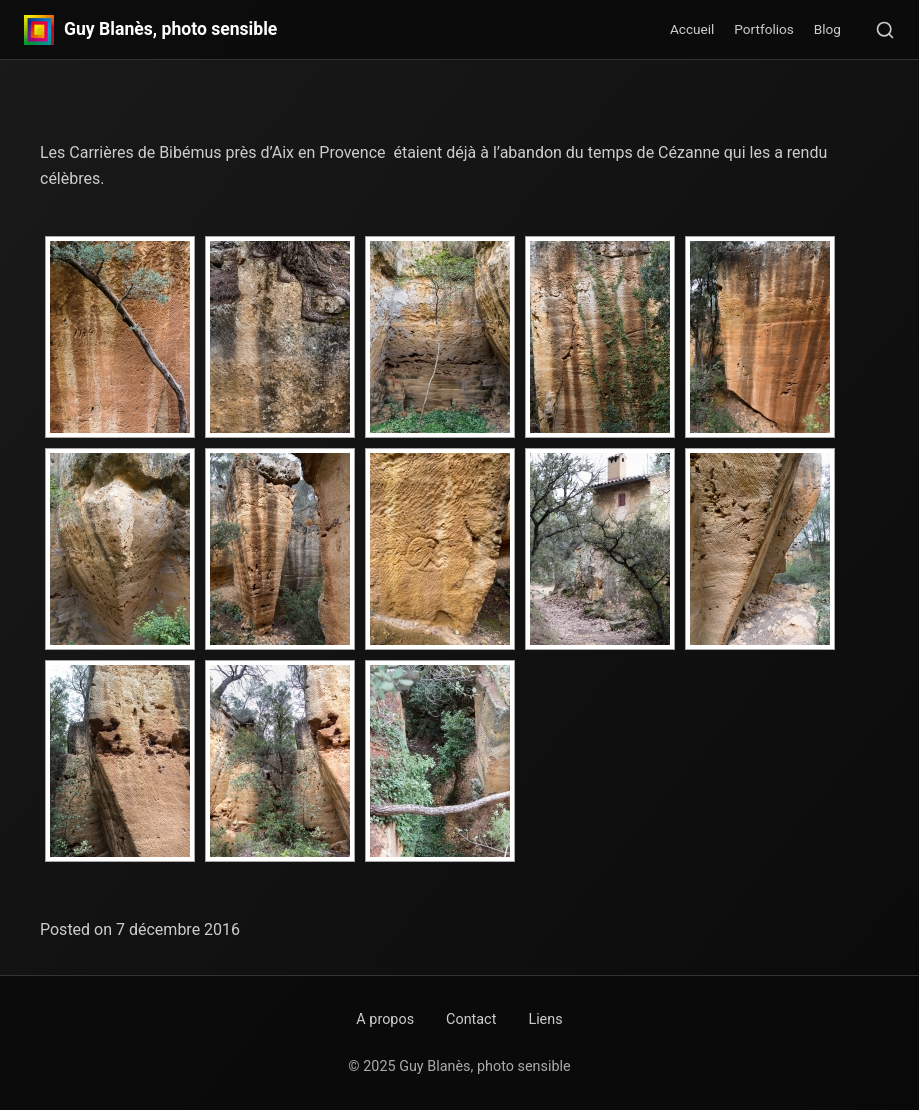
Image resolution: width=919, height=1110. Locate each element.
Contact (471, 1019)
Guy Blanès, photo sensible (170, 30)
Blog (827, 29)
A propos (385, 1019)
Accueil (692, 29)
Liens (545, 1019)
